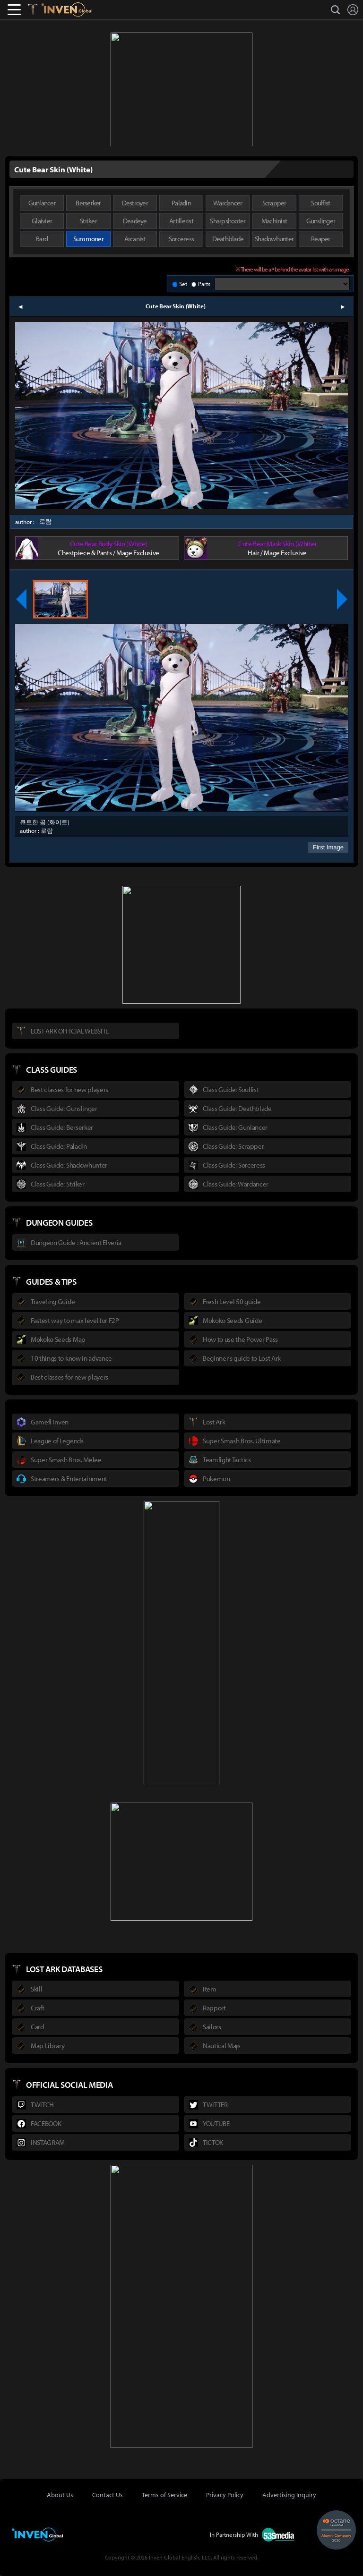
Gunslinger (321, 220)
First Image (328, 847)
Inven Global (67, 9)
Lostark (39, 9)
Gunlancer (42, 202)
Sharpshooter (227, 220)
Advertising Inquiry (289, 2495)
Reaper (320, 238)
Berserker (88, 202)
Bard (42, 238)
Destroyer (135, 202)
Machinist (274, 220)
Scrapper (274, 202)
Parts (204, 284)
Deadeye (135, 220)
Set (183, 284)
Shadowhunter (274, 238)
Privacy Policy (224, 2495)
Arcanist (135, 238)
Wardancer (227, 202)
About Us (60, 2495)
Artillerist (181, 220)
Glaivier (42, 220)
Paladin (181, 202)
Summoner (88, 238)
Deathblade (228, 238)
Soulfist (320, 202)
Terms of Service (164, 2495)
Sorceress (181, 238)
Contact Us (107, 2495)
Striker (88, 220)
